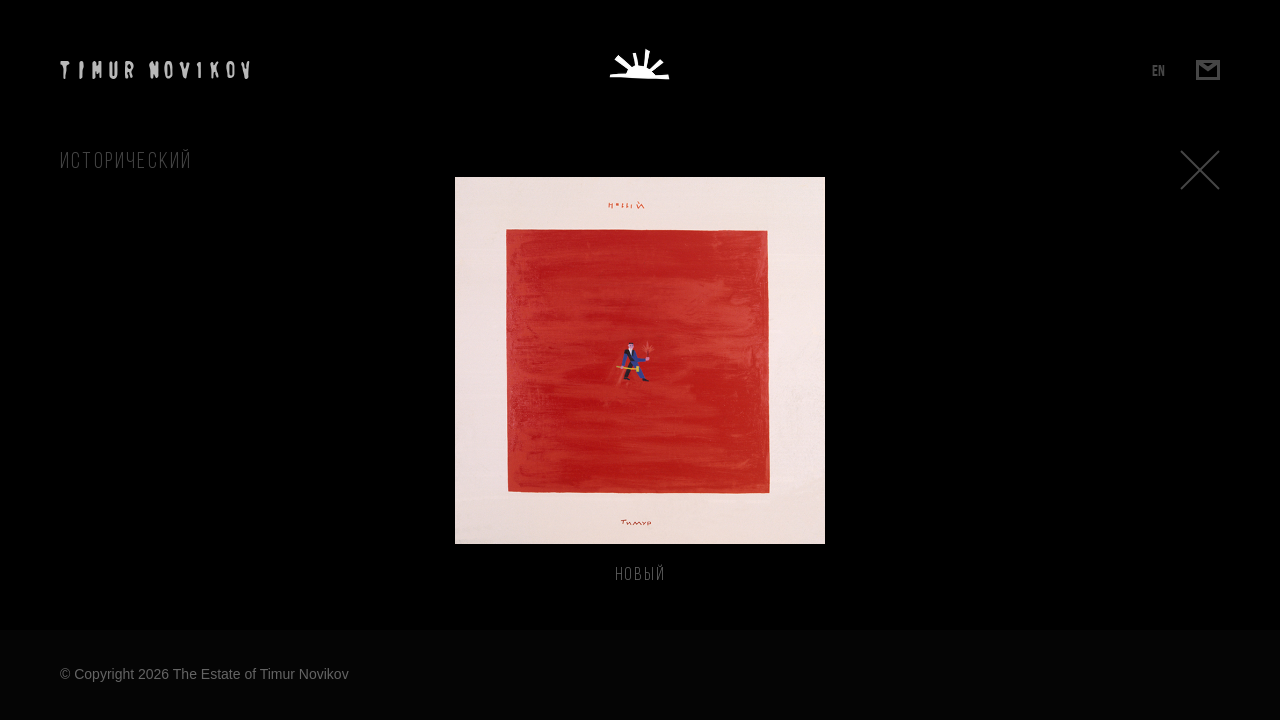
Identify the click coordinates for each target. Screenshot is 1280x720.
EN (1158, 70)
